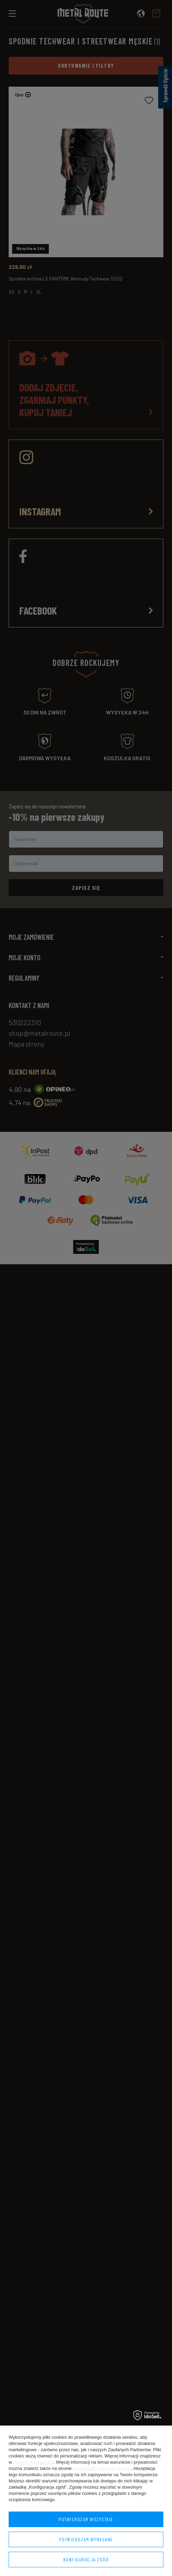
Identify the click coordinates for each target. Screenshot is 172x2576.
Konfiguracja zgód (86, 2559)
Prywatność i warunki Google (102, 2468)
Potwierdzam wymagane (86, 2539)
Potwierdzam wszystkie (86, 2519)
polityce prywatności (33, 2462)
